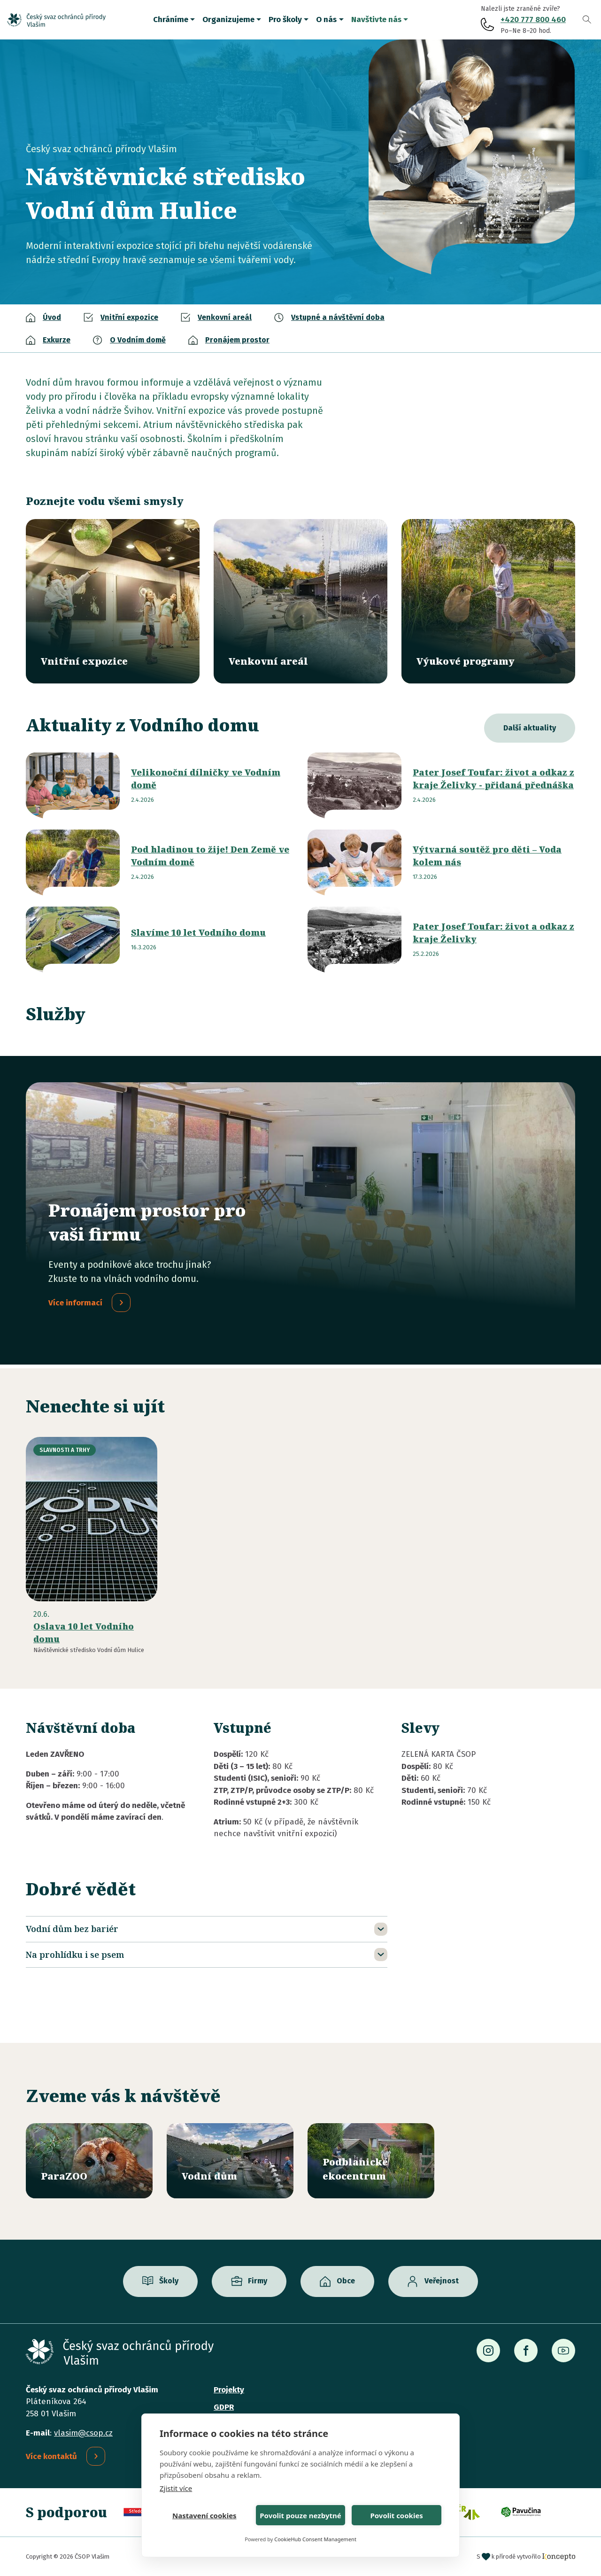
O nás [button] (326, 19)
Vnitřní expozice (129, 317)
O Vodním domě (138, 339)
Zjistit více (176, 2488)
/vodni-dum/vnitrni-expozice (113, 601)
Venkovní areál (225, 317)
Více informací (75, 1303)
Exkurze (56, 339)
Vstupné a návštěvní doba (338, 317)
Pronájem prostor (237, 339)
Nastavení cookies (204, 2515)
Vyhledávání (587, 20)
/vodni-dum (230, 2160)
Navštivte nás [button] (376, 19)
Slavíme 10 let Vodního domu (198, 932)
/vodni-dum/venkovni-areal (300, 601)
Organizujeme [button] (228, 19)
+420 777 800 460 (533, 19)
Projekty (229, 2390)
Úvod (52, 317)
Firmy (257, 2280)
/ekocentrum (371, 2160)
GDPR (224, 2407)
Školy (168, 2280)
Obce (346, 2280)
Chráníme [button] (170, 19)
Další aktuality (529, 727)
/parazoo (89, 2160)
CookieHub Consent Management (315, 2539)
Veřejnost (441, 2280)
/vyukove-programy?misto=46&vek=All (488, 601)
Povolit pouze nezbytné (300, 2515)
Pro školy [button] (285, 19)
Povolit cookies (396, 2515)
